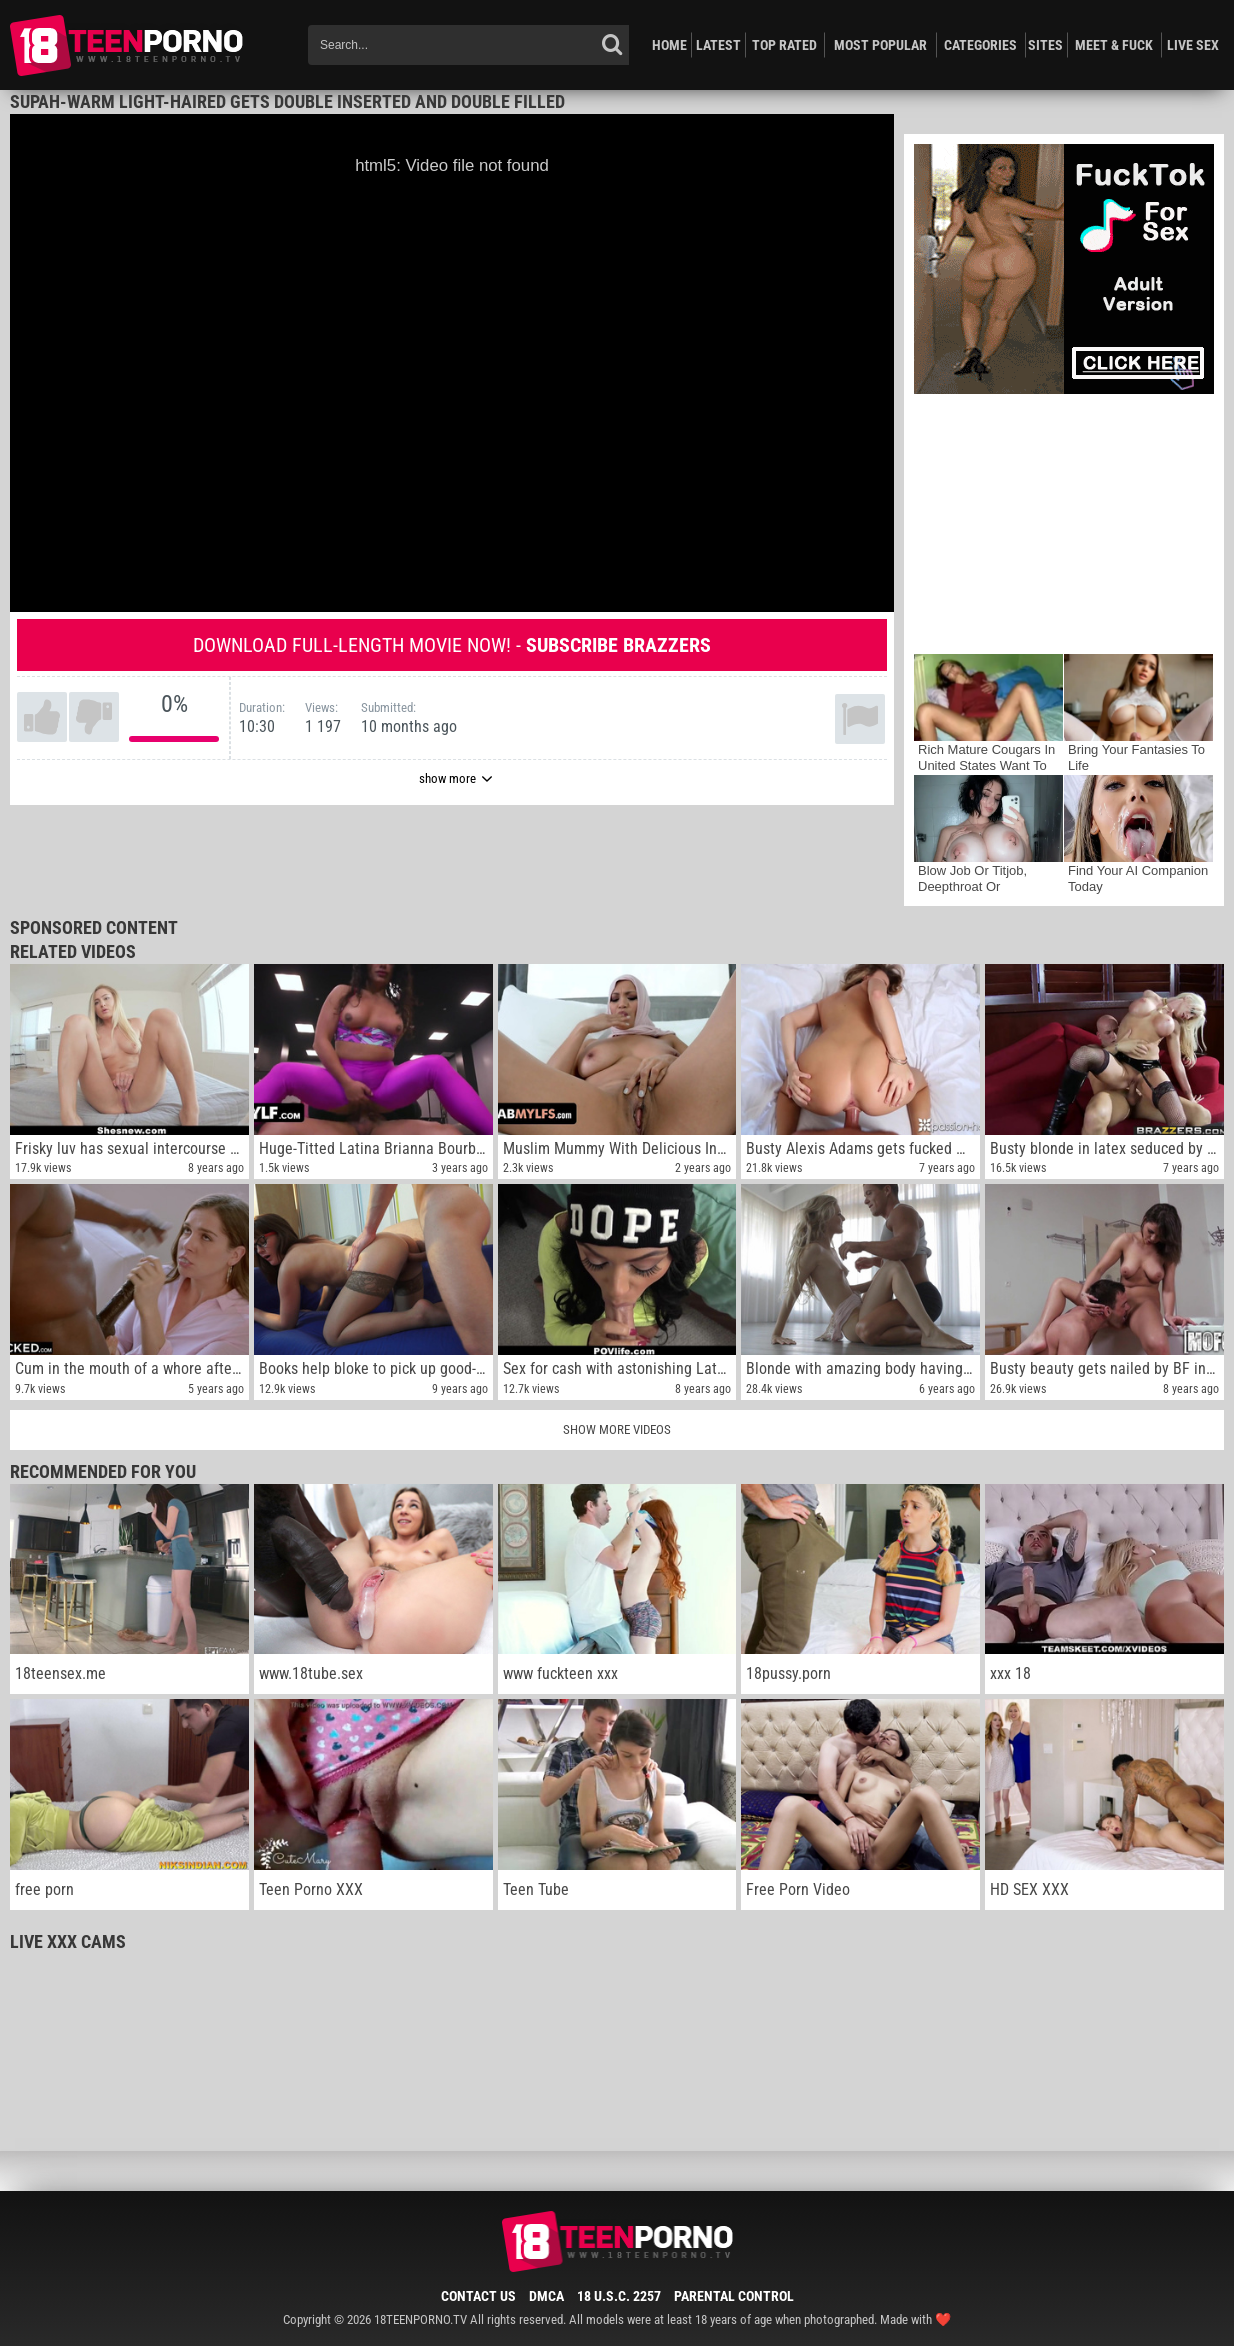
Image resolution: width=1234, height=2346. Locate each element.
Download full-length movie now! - (452, 645)
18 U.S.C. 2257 (619, 2296)
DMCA (546, 2296)
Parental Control (734, 2296)
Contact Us (478, 2296)
